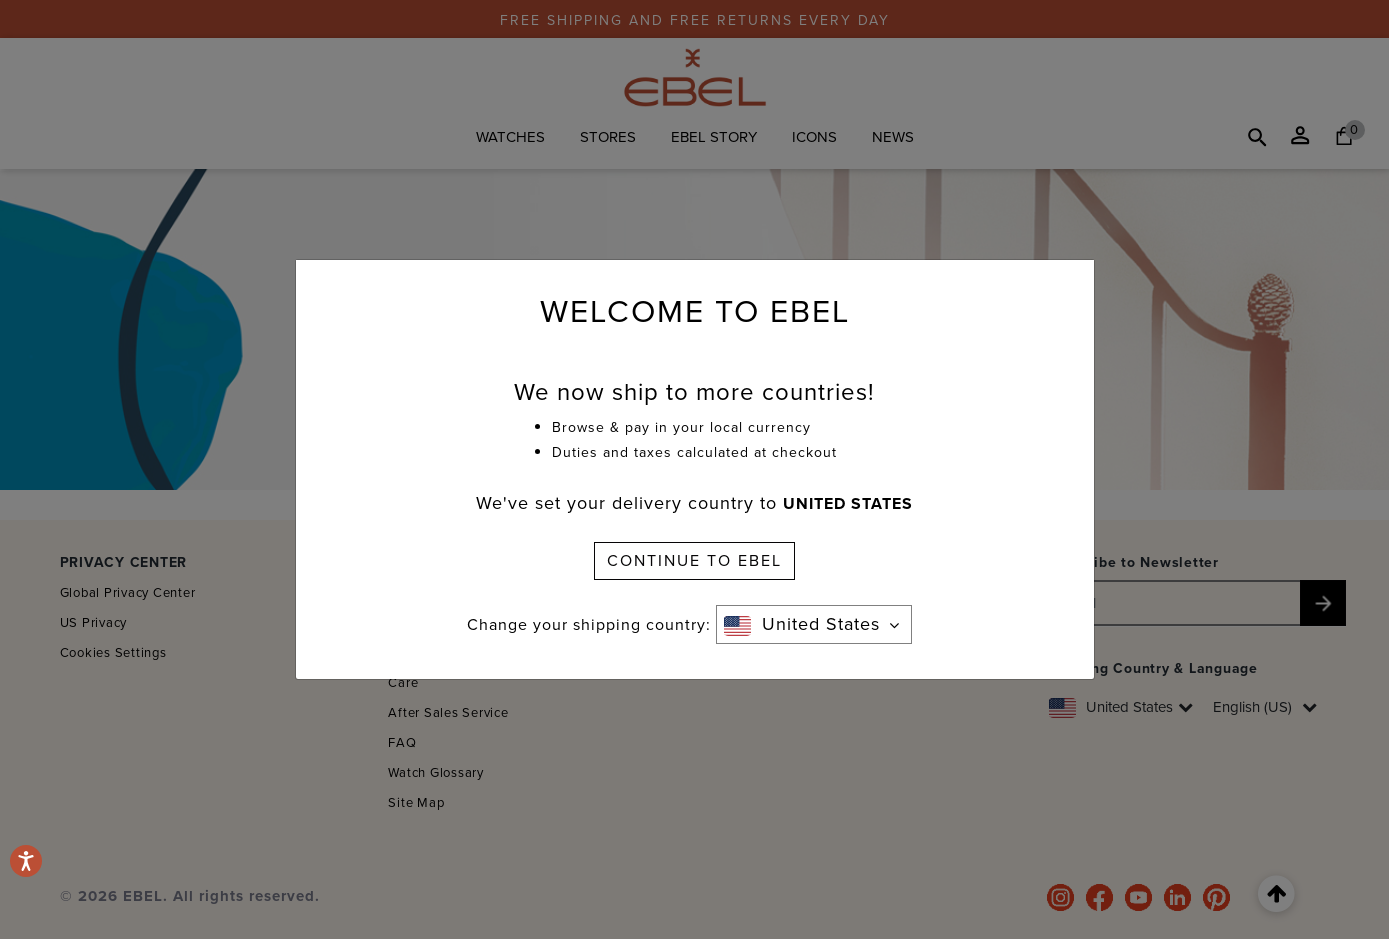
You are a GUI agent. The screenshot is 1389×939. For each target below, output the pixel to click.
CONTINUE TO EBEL (694, 560)
